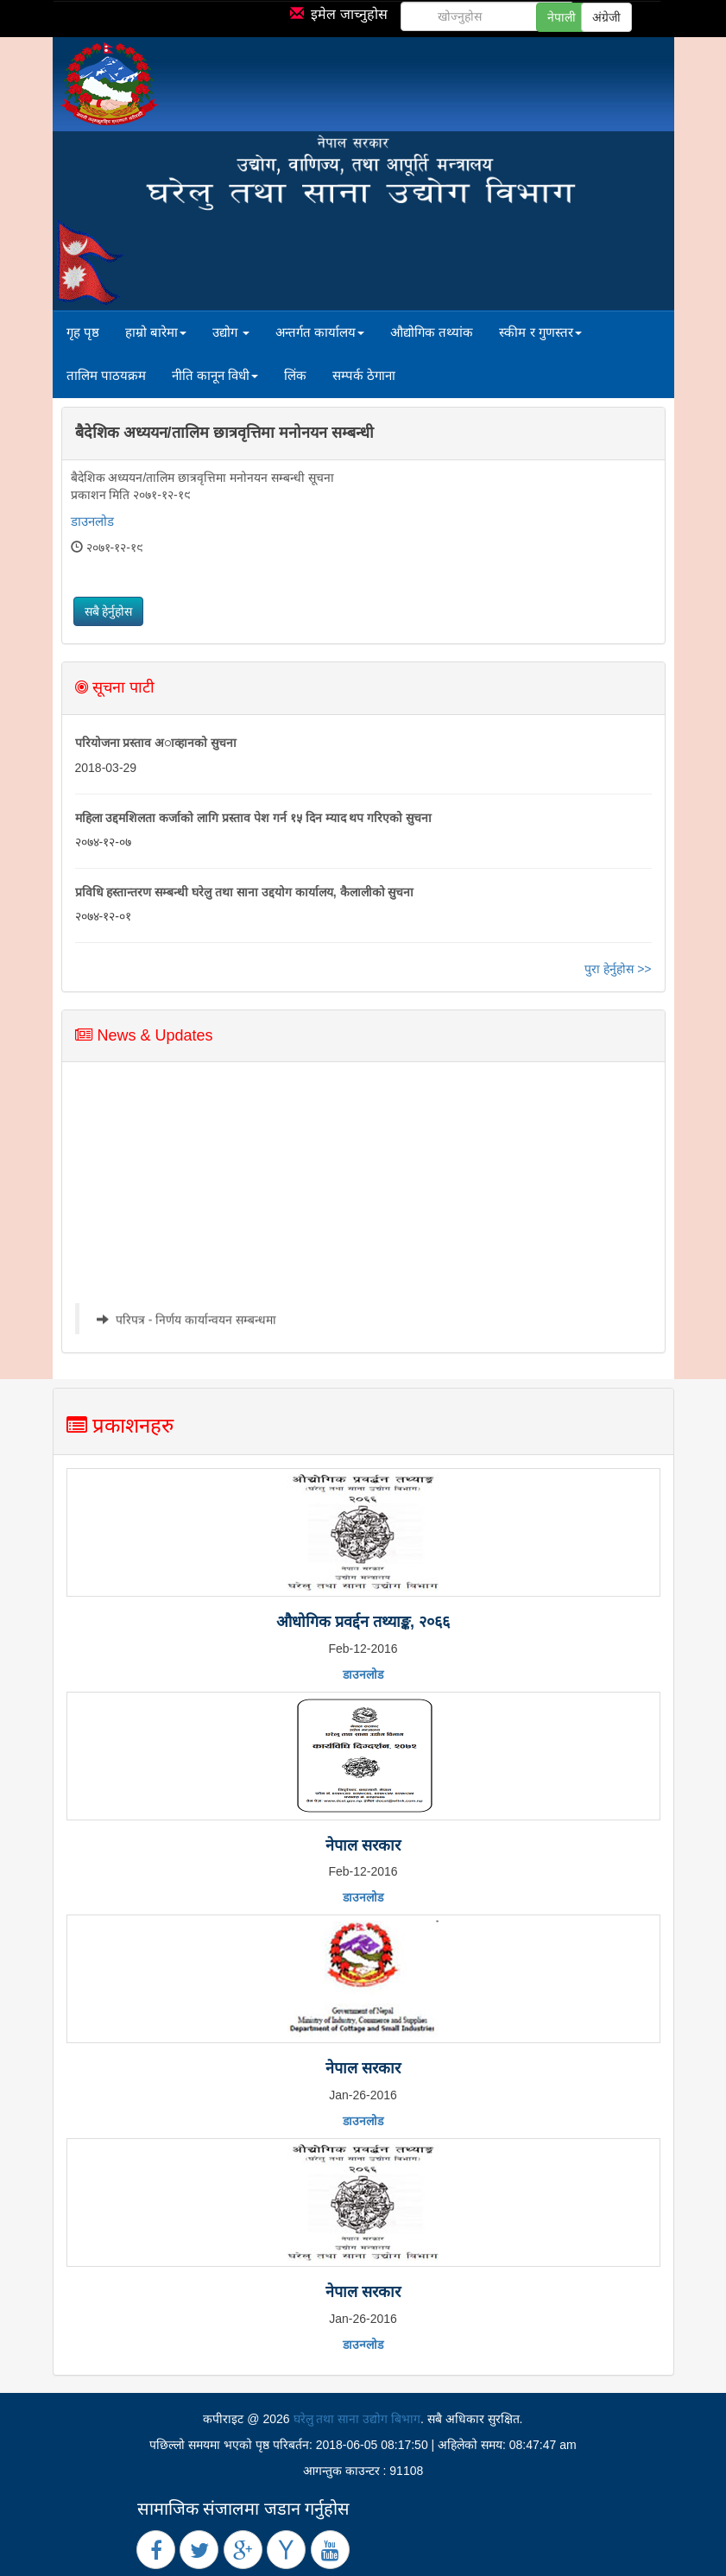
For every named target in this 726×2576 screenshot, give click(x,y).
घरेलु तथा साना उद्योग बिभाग (357, 2419)
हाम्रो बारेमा (155, 332)
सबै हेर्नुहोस (109, 611)
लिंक (295, 375)
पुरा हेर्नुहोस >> (617, 969)
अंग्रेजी (606, 17)
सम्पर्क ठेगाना (363, 375)
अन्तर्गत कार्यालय (319, 332)
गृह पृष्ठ (82, 332)
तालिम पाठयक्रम (106, 375)
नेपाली (561, 17)
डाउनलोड (92, 521)
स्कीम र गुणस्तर (540, 332)
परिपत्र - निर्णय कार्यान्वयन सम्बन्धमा (195, 1326)
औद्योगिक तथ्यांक (431, 332)
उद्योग (230, 332)
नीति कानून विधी (215, 375)
